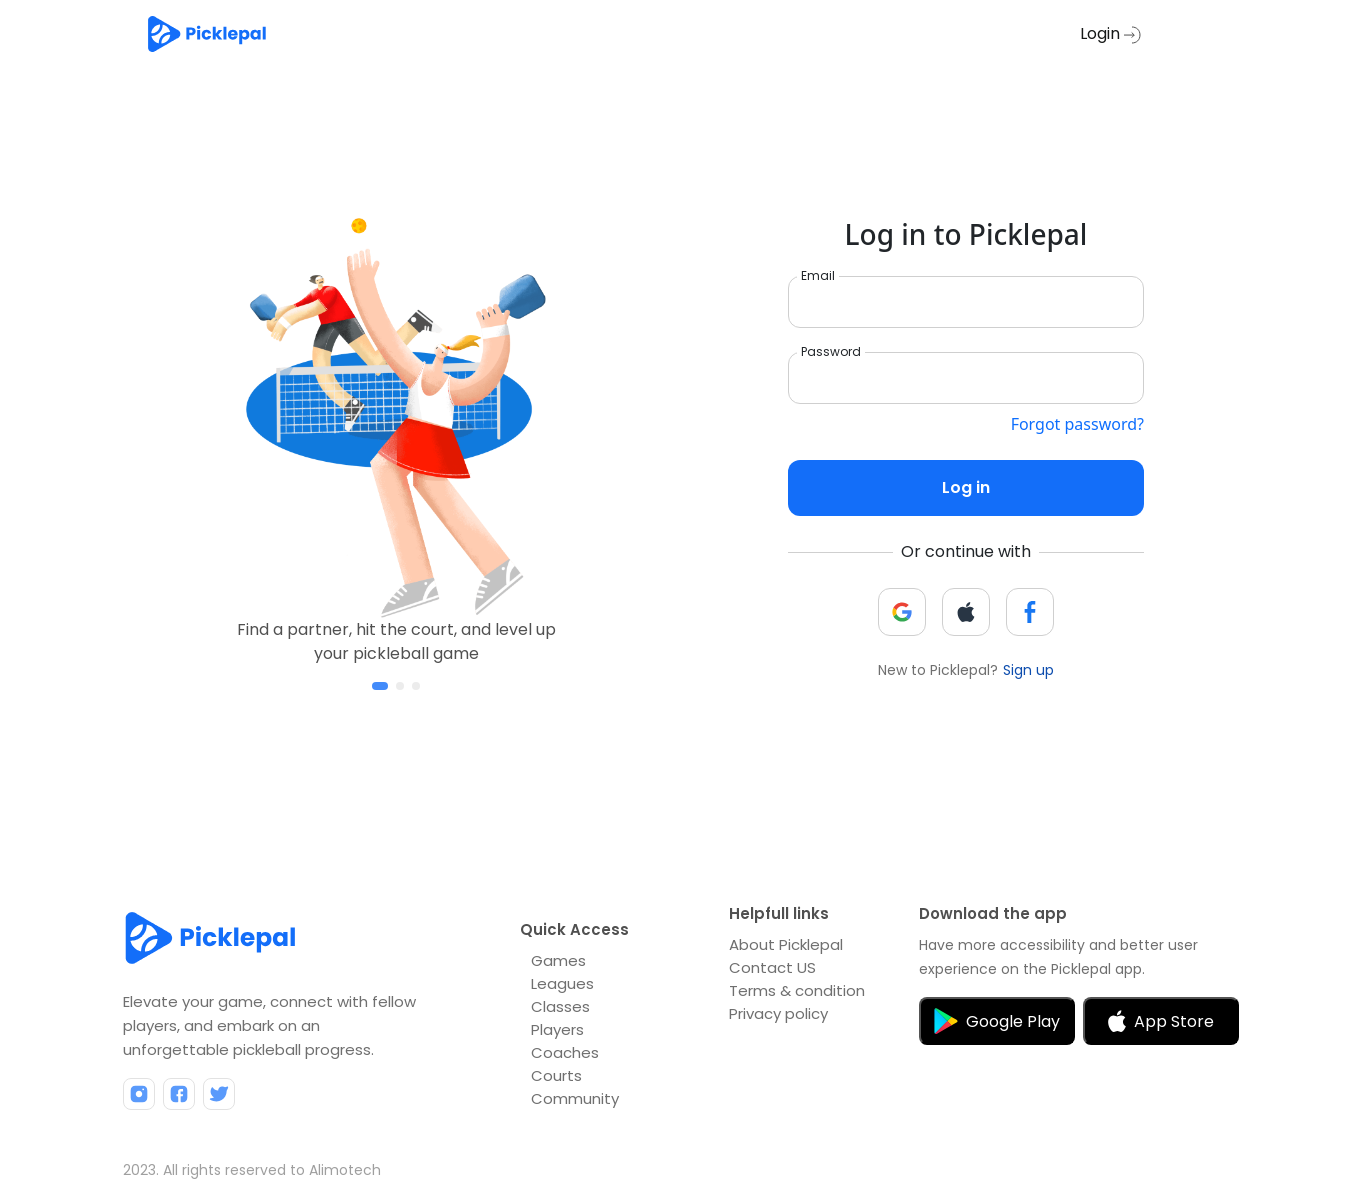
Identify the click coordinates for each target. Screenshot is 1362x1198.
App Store (1161, 1021)
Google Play (997, 1021)
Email (818, 276)
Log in (966, 487)
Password (831, 352)
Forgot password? (1077, 424)
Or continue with (966, 551)
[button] (380, 686)
